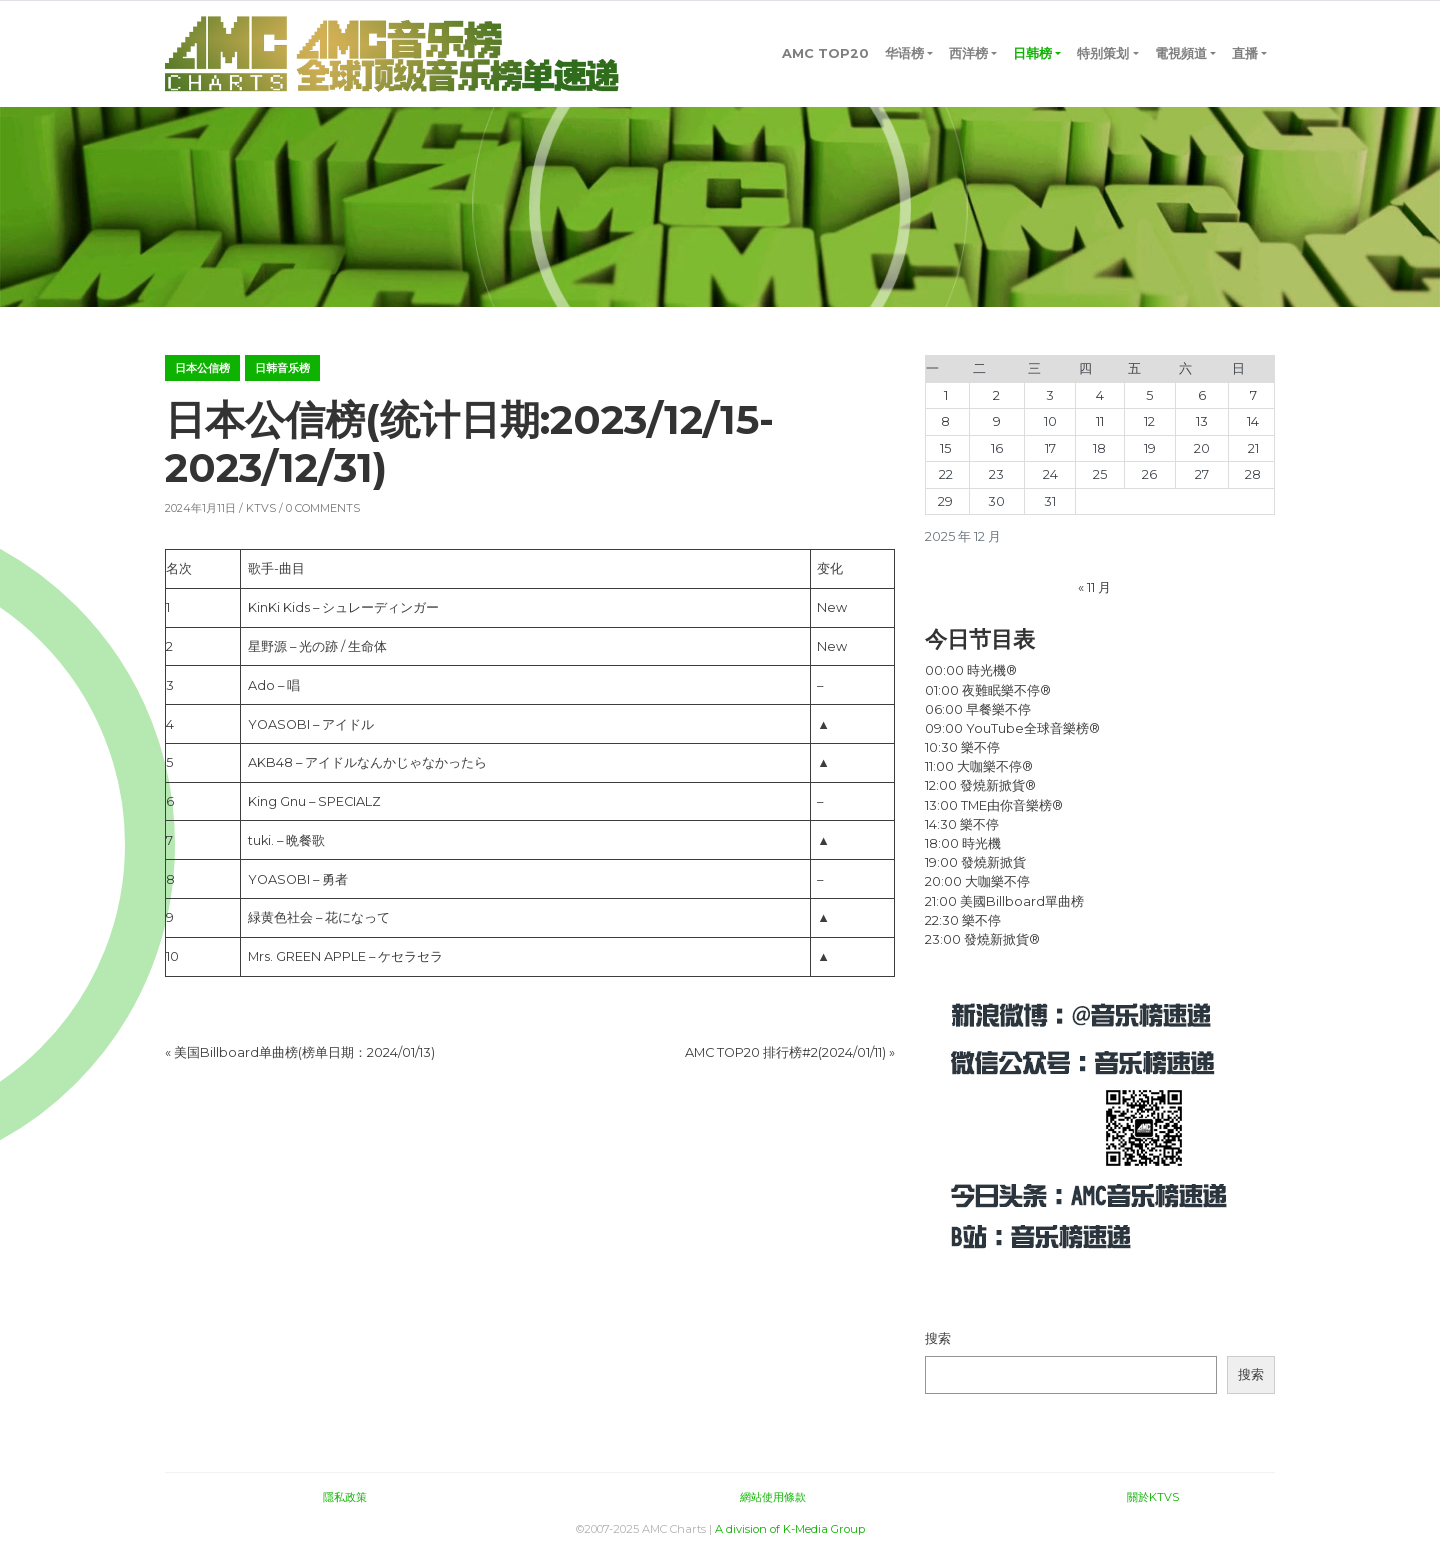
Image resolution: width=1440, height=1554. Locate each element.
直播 (1245, 53)
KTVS (261, 508)
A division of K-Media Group (790, 1529)
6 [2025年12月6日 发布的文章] (1202, 395)
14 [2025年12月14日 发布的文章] (1253, 421)
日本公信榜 (202, 368)
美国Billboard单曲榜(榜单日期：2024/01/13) (304, 1052)
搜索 (938, 1338)
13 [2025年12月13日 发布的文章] (1202, 421)
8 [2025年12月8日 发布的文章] (945, 421)
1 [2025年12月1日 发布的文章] (946, 395)
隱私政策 (345, 1497)
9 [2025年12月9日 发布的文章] (997, 421)
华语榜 (904, 53)
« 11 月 (1094, 587)
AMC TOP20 (825, 53)
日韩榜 (1032, 53)
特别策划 (1103, 53)
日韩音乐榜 (282, 368)
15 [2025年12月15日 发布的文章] (945, 448)
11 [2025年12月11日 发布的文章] (1100, 421)
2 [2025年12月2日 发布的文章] (996, 395)
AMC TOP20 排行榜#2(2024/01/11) (785, 1052)
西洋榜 (968, 53)
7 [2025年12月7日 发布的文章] (1253, 395)
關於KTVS (1153, 1497)
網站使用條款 (773, 1497)
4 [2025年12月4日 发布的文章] (1100, 395)
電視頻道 (1181, 53)
